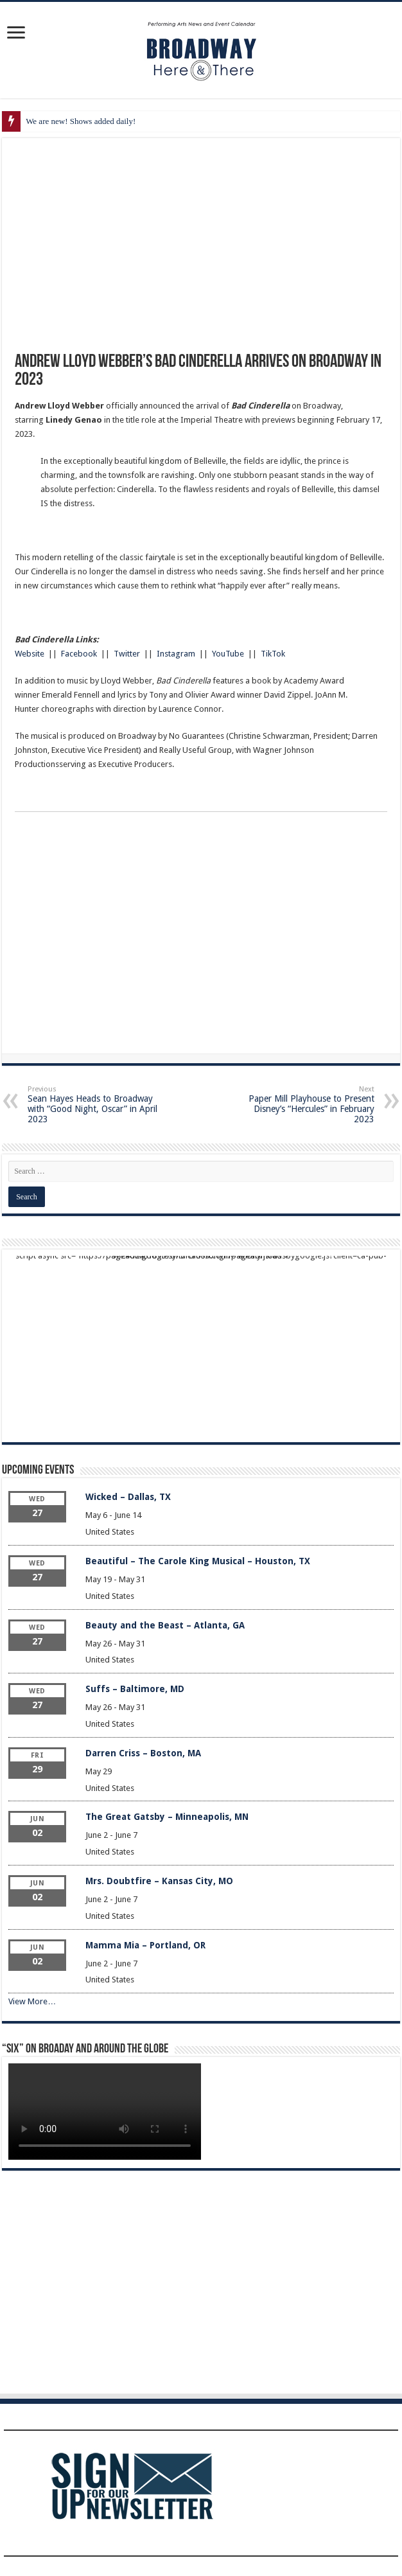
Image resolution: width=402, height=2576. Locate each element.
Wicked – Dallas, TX (128, 1497)
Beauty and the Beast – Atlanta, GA (165, 1625)
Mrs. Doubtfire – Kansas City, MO (159, 1881)
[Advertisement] (201, 937)
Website (29, 653)
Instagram (176, 653)
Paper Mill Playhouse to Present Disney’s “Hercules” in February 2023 (308, 1104)
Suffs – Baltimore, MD (134, 1689)
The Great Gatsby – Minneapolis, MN (167, 1817)
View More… (32, 2001)
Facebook (79, 653)
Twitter (127, 653)
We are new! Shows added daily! (80, 121)
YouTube (228, 653)
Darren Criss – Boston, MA (143, 1753)
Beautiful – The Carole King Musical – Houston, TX (197, 1561)
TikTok (273, 653)
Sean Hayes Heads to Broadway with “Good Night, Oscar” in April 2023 (93, 1104)
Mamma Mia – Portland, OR (145, 1945)
